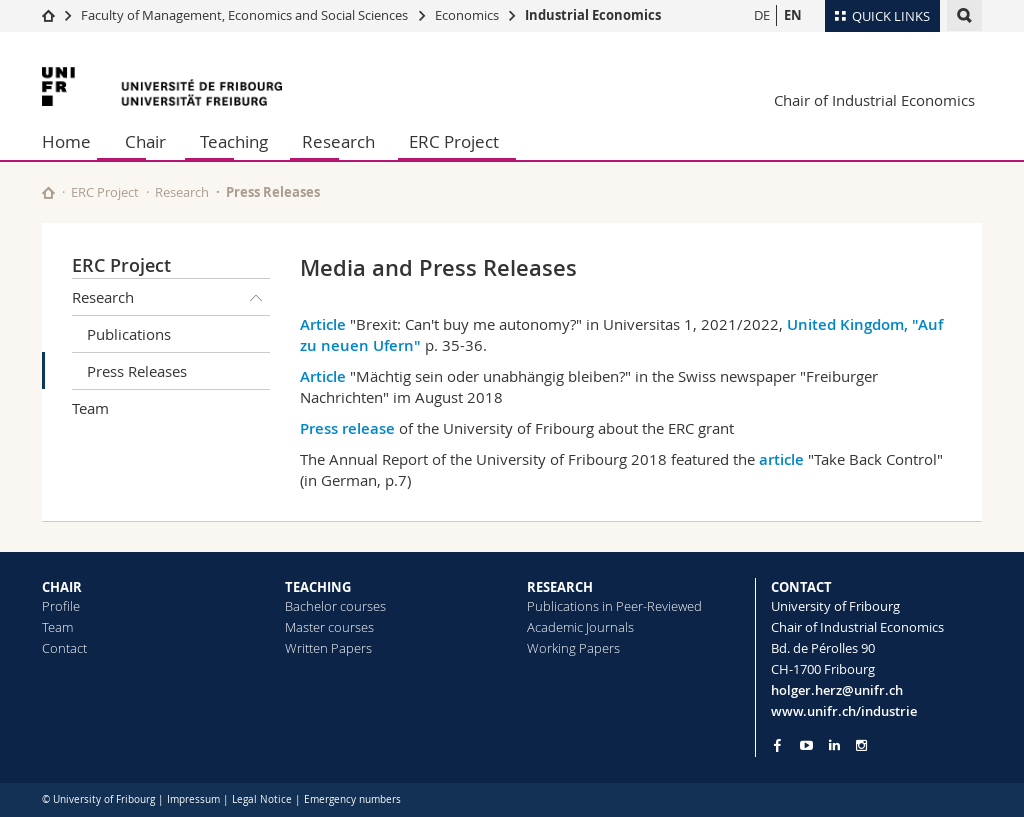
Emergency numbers (352, 799)
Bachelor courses (335, 606)
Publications (129, 334)
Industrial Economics (593, 15)
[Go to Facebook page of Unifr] (777, 745)
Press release (347, 428)
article (781, 459)
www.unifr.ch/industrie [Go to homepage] (844, 711)
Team (90, 408)
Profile (61, 606)
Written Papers (328, 648)
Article (323, 324)
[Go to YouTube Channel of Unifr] (806, 745)
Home (66, 141)
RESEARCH (560, 587)
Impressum (193, 799)
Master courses (329, 627)
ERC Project (454, 141)
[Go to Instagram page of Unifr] (861, 745)
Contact (64, 648)
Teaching (234, 141)
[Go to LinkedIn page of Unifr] (834, 745)
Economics (467, 15)
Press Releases (137, 371)
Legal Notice (262, 799)
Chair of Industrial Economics (874, 100)
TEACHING (318, 587)
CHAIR (62, 587)
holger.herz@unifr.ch (837, 690)
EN (793, 15)
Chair (145, 141)
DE (762, 15)
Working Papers (573, 648)
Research (338, 141)
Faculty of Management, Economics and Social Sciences (244, 15)
